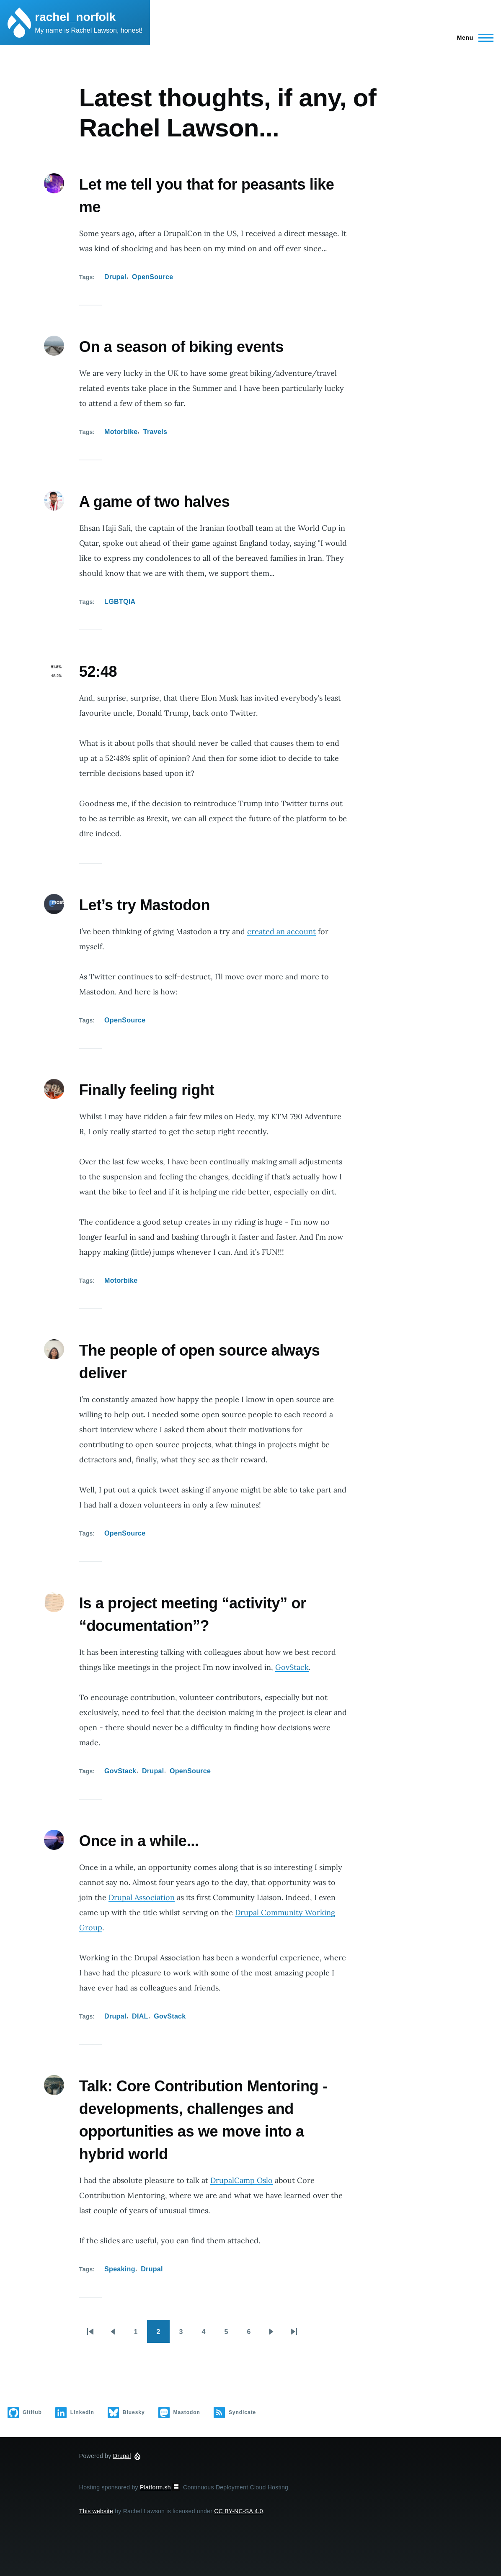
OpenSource (152, 276)
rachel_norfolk (75, 16)
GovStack (292, 1667)
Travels (155, 431)
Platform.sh (160, 2487)
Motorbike (120, 431)
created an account (281, 931)
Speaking (119, 2269)
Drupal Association (141, 1897)
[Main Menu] (472, 37)
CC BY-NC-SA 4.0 (238, 2511)
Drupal (115, 276)
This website (96, 2511)
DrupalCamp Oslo (241, 2180)
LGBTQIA (119, 601)
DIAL (140, 2016)
